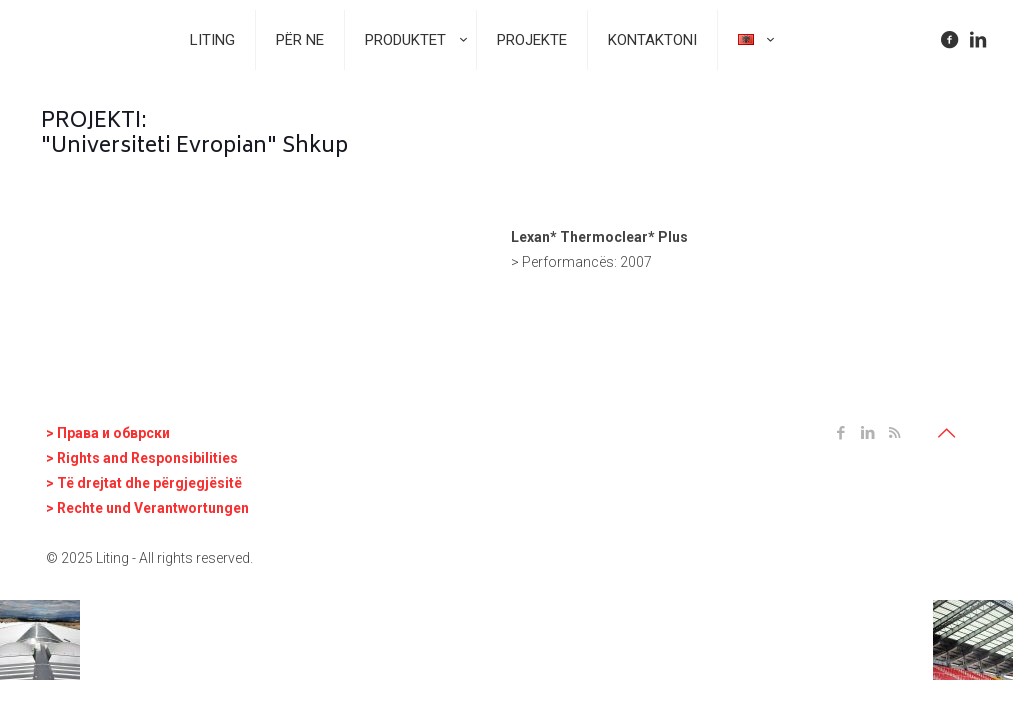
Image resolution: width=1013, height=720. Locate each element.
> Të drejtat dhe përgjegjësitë (144, 483)
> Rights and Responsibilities (142, 458)
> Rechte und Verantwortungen (147, 508)
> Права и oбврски (108, 433)
